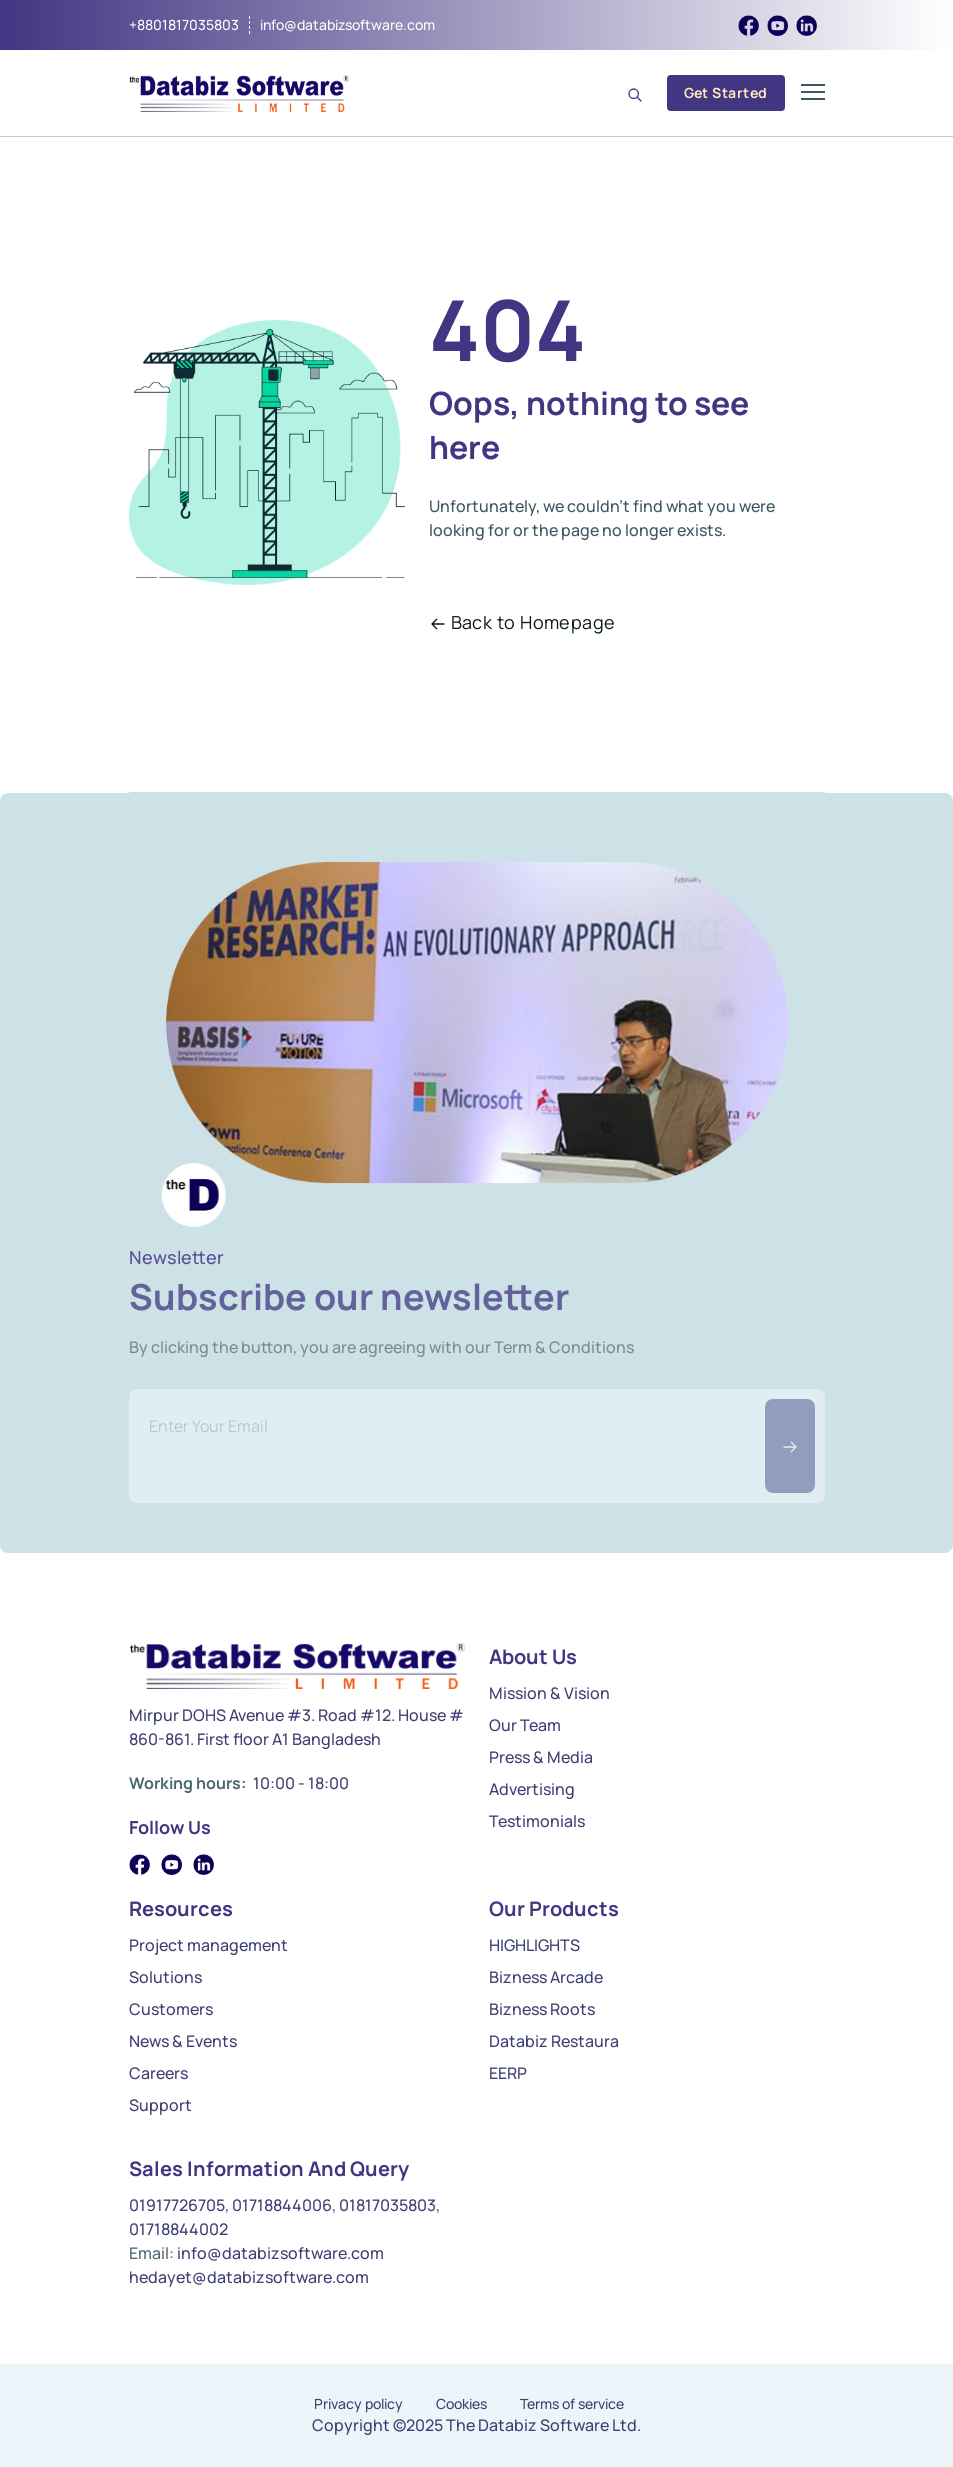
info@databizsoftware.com (347, 25)
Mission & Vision (549, 1693)
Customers (171, 2009)
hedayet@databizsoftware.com (249, 2277)
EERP (508, 2073)
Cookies (461, 2404)
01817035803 (387, 2205)
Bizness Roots (542, 2009)
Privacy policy (358, 2404)
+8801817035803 (184, 25)
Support (160, 2105)
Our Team (525, 1725)
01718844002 (178, 2229)
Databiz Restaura (554, 2041)
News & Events (183, 2041)
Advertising (532, 1789)
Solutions (165, 1977)
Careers (158, 2073)
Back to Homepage (523, 622)
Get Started (726, 92)
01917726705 (177, 2205)
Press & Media (541, 1757)
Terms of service (572, 2404)
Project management (208, 1945)
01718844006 (282, 2205)
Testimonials (537, 1821)
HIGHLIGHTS (534, 1945)
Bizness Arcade (546, 1977)
